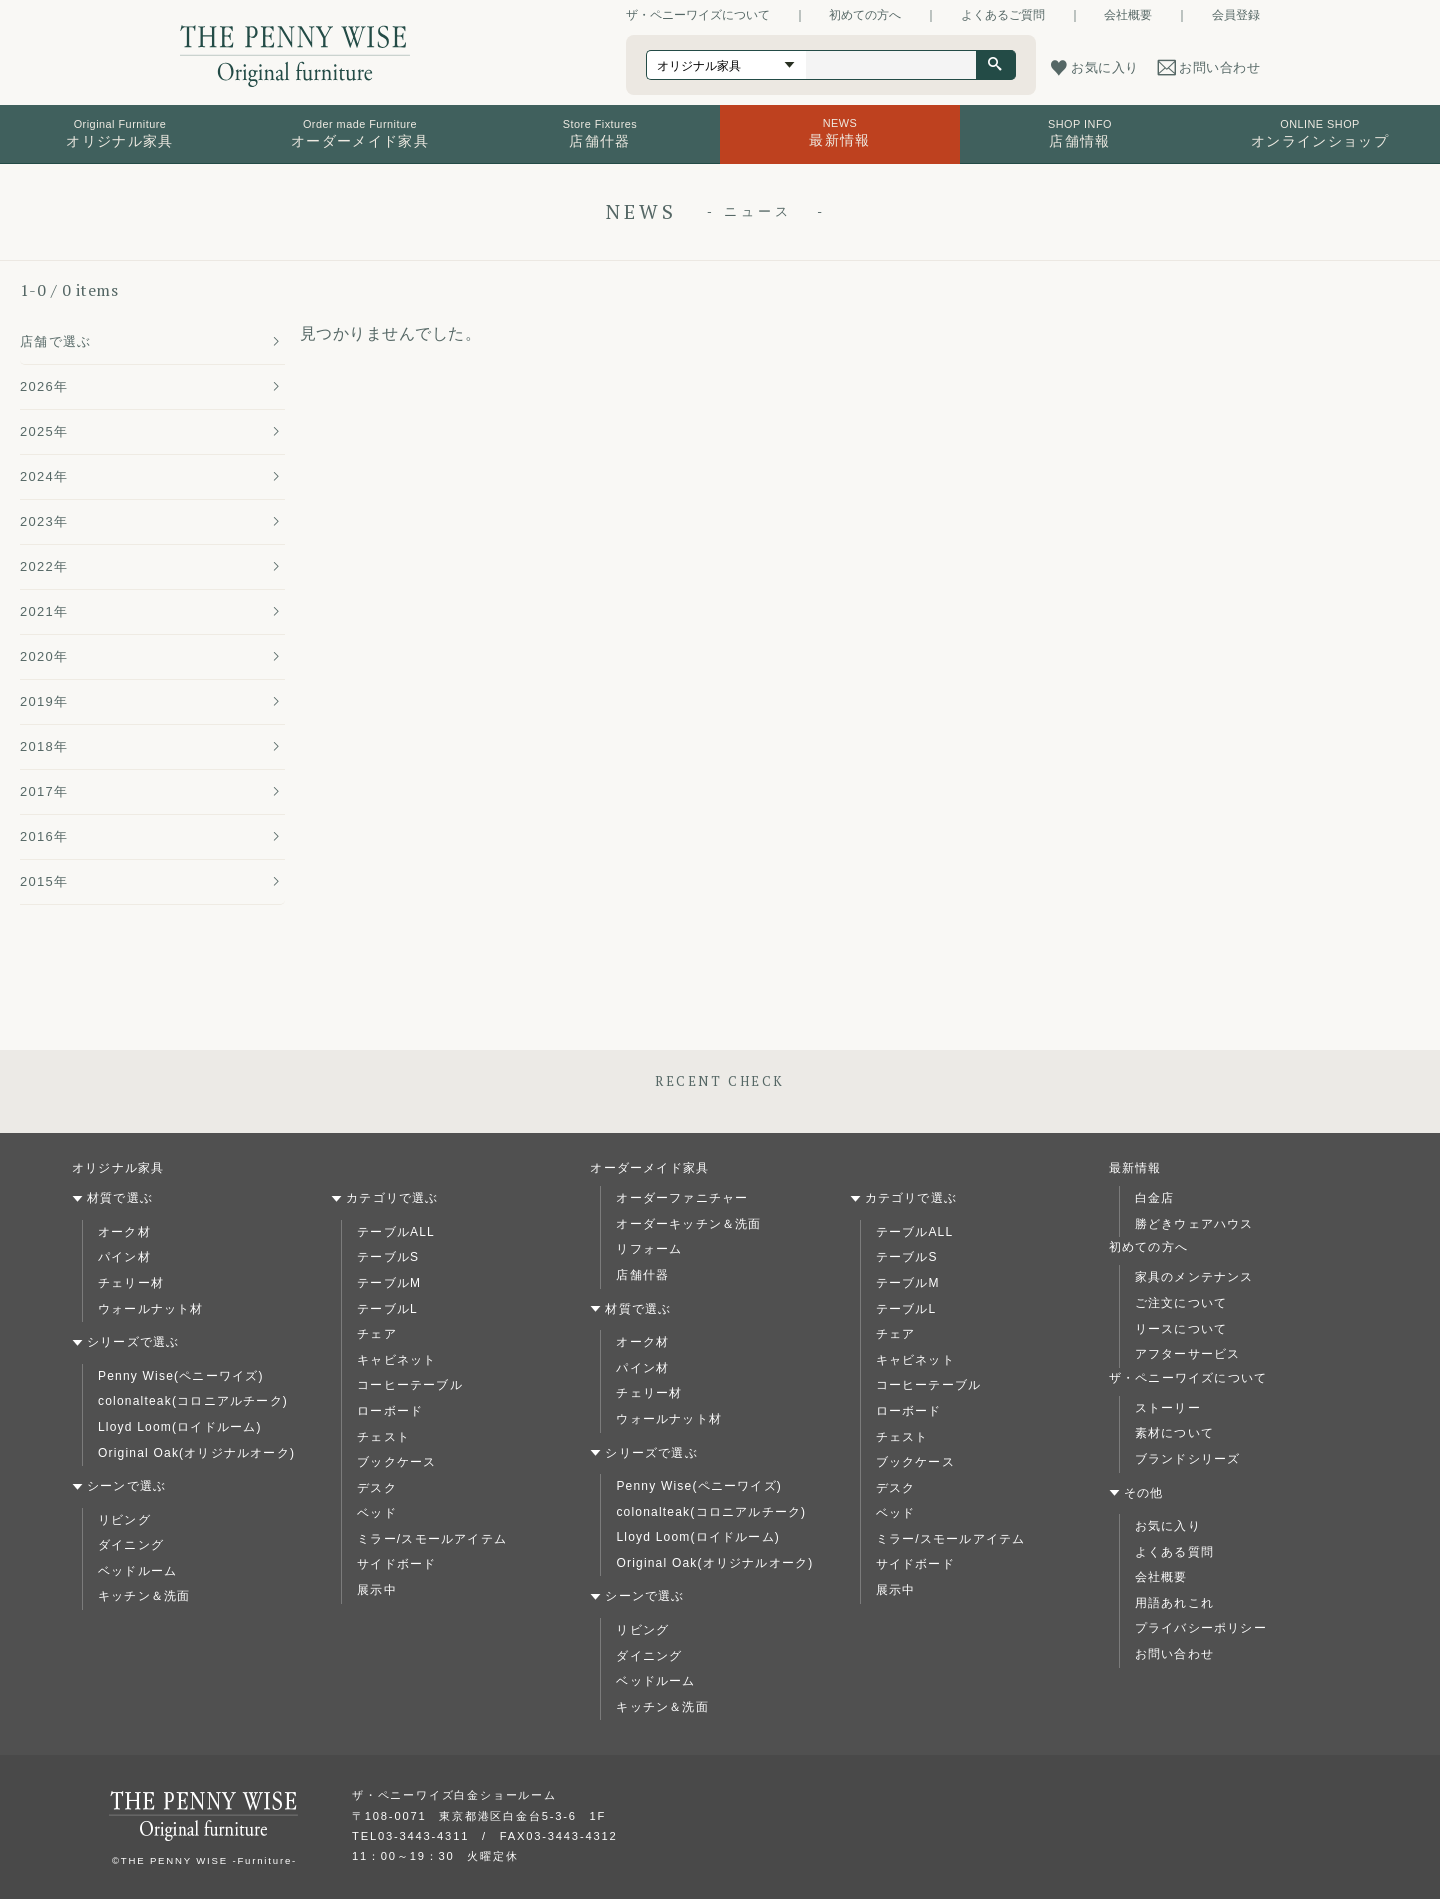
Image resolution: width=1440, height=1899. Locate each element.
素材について (1174, 1433)
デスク (377, 1488)
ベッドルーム (137, 1571)
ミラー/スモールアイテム (432, 1539)
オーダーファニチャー (682, 1198)
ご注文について (1181, 1303)
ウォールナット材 (151, 1309)
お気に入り (1168, 1526)
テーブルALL (396, 1232)
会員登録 (1236, 15)
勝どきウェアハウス (1194, 1224)
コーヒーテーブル (410, 1385)
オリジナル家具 (118, 1168)
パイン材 (124, 1257)
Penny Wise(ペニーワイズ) (181, 1376)
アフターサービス (1188, 1354)
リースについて (1181, 1329)
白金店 (1155, 1198)
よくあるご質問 (1003, 15)
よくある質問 (1174, 1552)
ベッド (377, 1513)
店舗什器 (642, 1275)
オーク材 (124, 1232)
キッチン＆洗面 (144, 1596)
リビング (124, 1520)
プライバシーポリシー (1201, 1628)
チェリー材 (131, 1283)
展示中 (377, 1590)
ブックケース (396, 1462)
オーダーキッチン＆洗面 (688, 1224)
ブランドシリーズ (1188, 1459)
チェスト (383, 1437)
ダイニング (131, 1545)
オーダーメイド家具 (649, 1168)
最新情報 (1135, 1168)
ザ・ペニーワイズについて (698, 15)
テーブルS (388, 1257)
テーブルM (389, 1283)
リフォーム (649, 1249)
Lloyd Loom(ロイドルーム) (180, 1427)
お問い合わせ (1174, 1654)
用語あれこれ (1174, 1603)
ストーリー (1168, 1408)
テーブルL (387, 1309)
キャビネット (396, 1360)
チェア (377, 1334)
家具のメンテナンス (1194, 1277)
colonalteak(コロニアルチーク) (193, 1401)
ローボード (390, 1411)
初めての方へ (865, 15)
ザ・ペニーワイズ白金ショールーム (454, 1795)
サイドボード (396, 1564)
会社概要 (1128, 15)
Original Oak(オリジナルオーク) (196, 1453)
